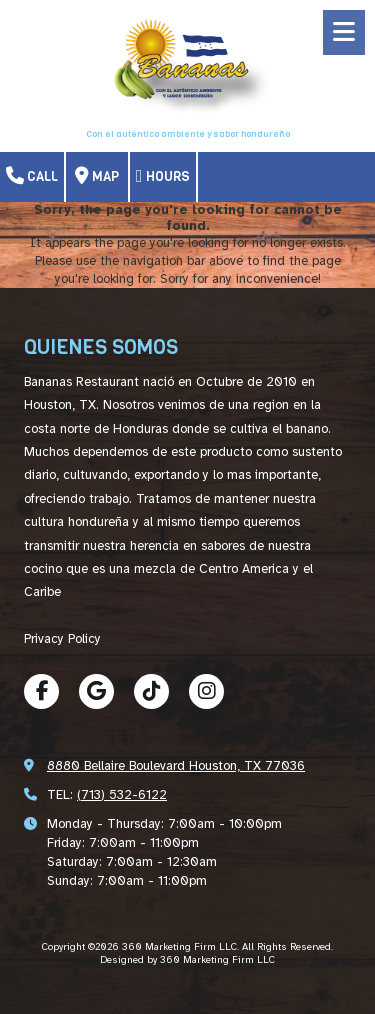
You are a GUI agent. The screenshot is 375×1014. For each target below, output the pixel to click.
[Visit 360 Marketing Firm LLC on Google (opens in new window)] (96, 691)
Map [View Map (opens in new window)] (97, 176)
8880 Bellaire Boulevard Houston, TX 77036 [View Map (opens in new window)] (176, 766)
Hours (163, 176)
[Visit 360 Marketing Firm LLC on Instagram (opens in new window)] (206, 691)
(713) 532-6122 (122, 795)
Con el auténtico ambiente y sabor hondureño (188, 134)
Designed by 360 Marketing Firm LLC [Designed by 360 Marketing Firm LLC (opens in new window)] (187, 959)
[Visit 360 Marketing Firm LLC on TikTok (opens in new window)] (151, 691)
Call (32, 176)
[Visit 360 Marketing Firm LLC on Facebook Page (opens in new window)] (41, 691)
